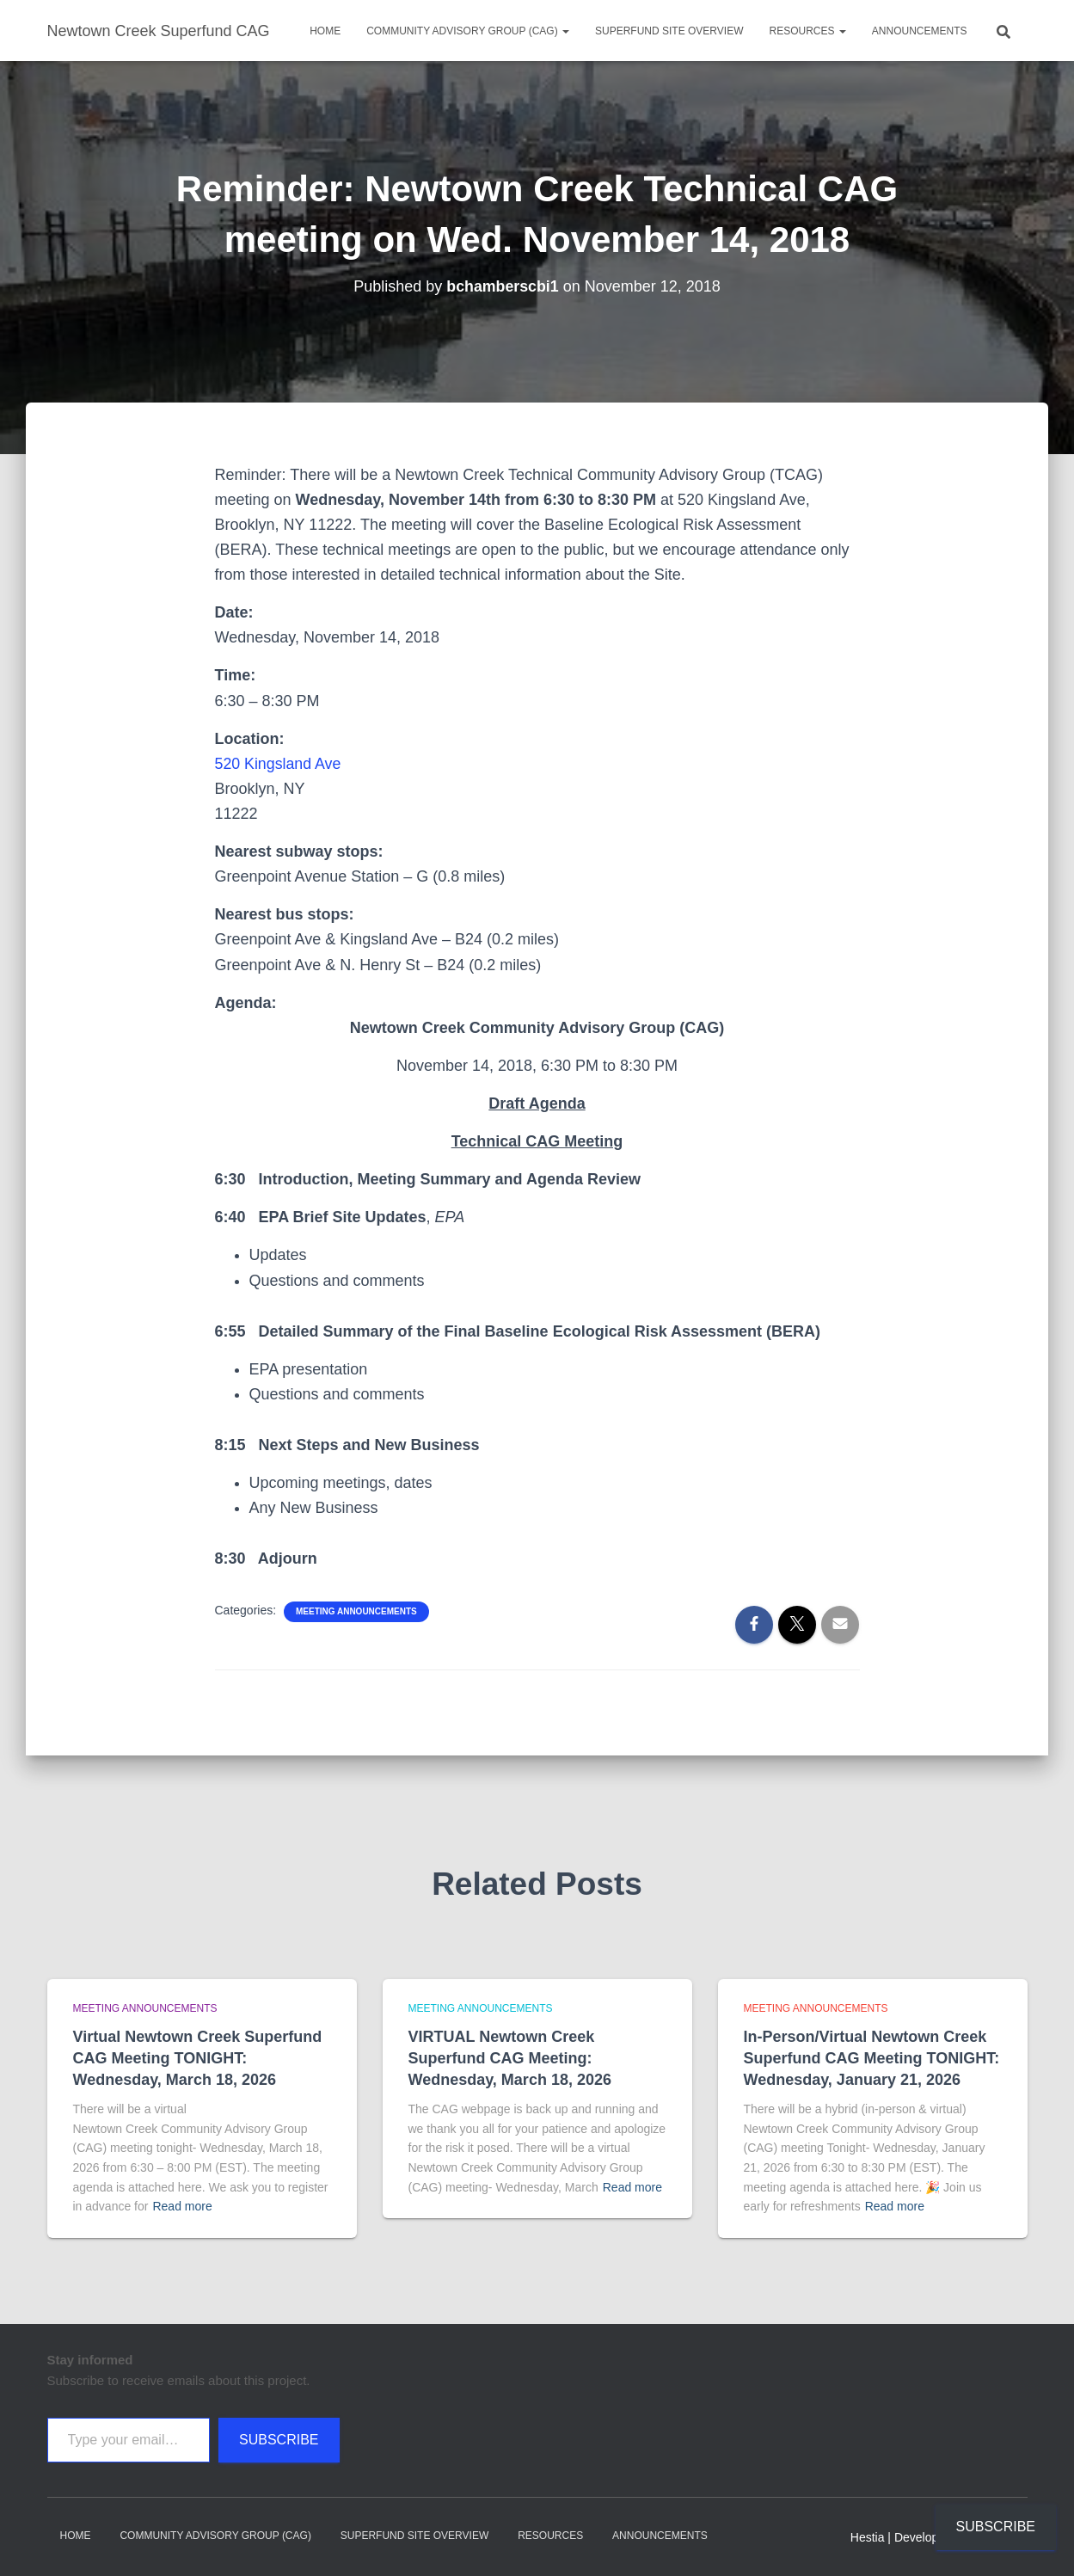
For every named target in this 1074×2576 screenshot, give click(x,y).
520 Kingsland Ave (279, 763)
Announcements (919, 31)
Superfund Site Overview (669, 31)
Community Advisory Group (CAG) (467, 31)
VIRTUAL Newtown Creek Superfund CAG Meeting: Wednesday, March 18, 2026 (509, 2058)
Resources (807, 31)
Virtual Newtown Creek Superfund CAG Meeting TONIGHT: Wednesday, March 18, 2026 (197, 2058)
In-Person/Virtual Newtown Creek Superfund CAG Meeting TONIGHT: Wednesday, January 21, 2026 (872, 2058)
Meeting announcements (356, 1611)
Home (325, 31)
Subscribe (278, 2439)
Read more (182, 2206)
